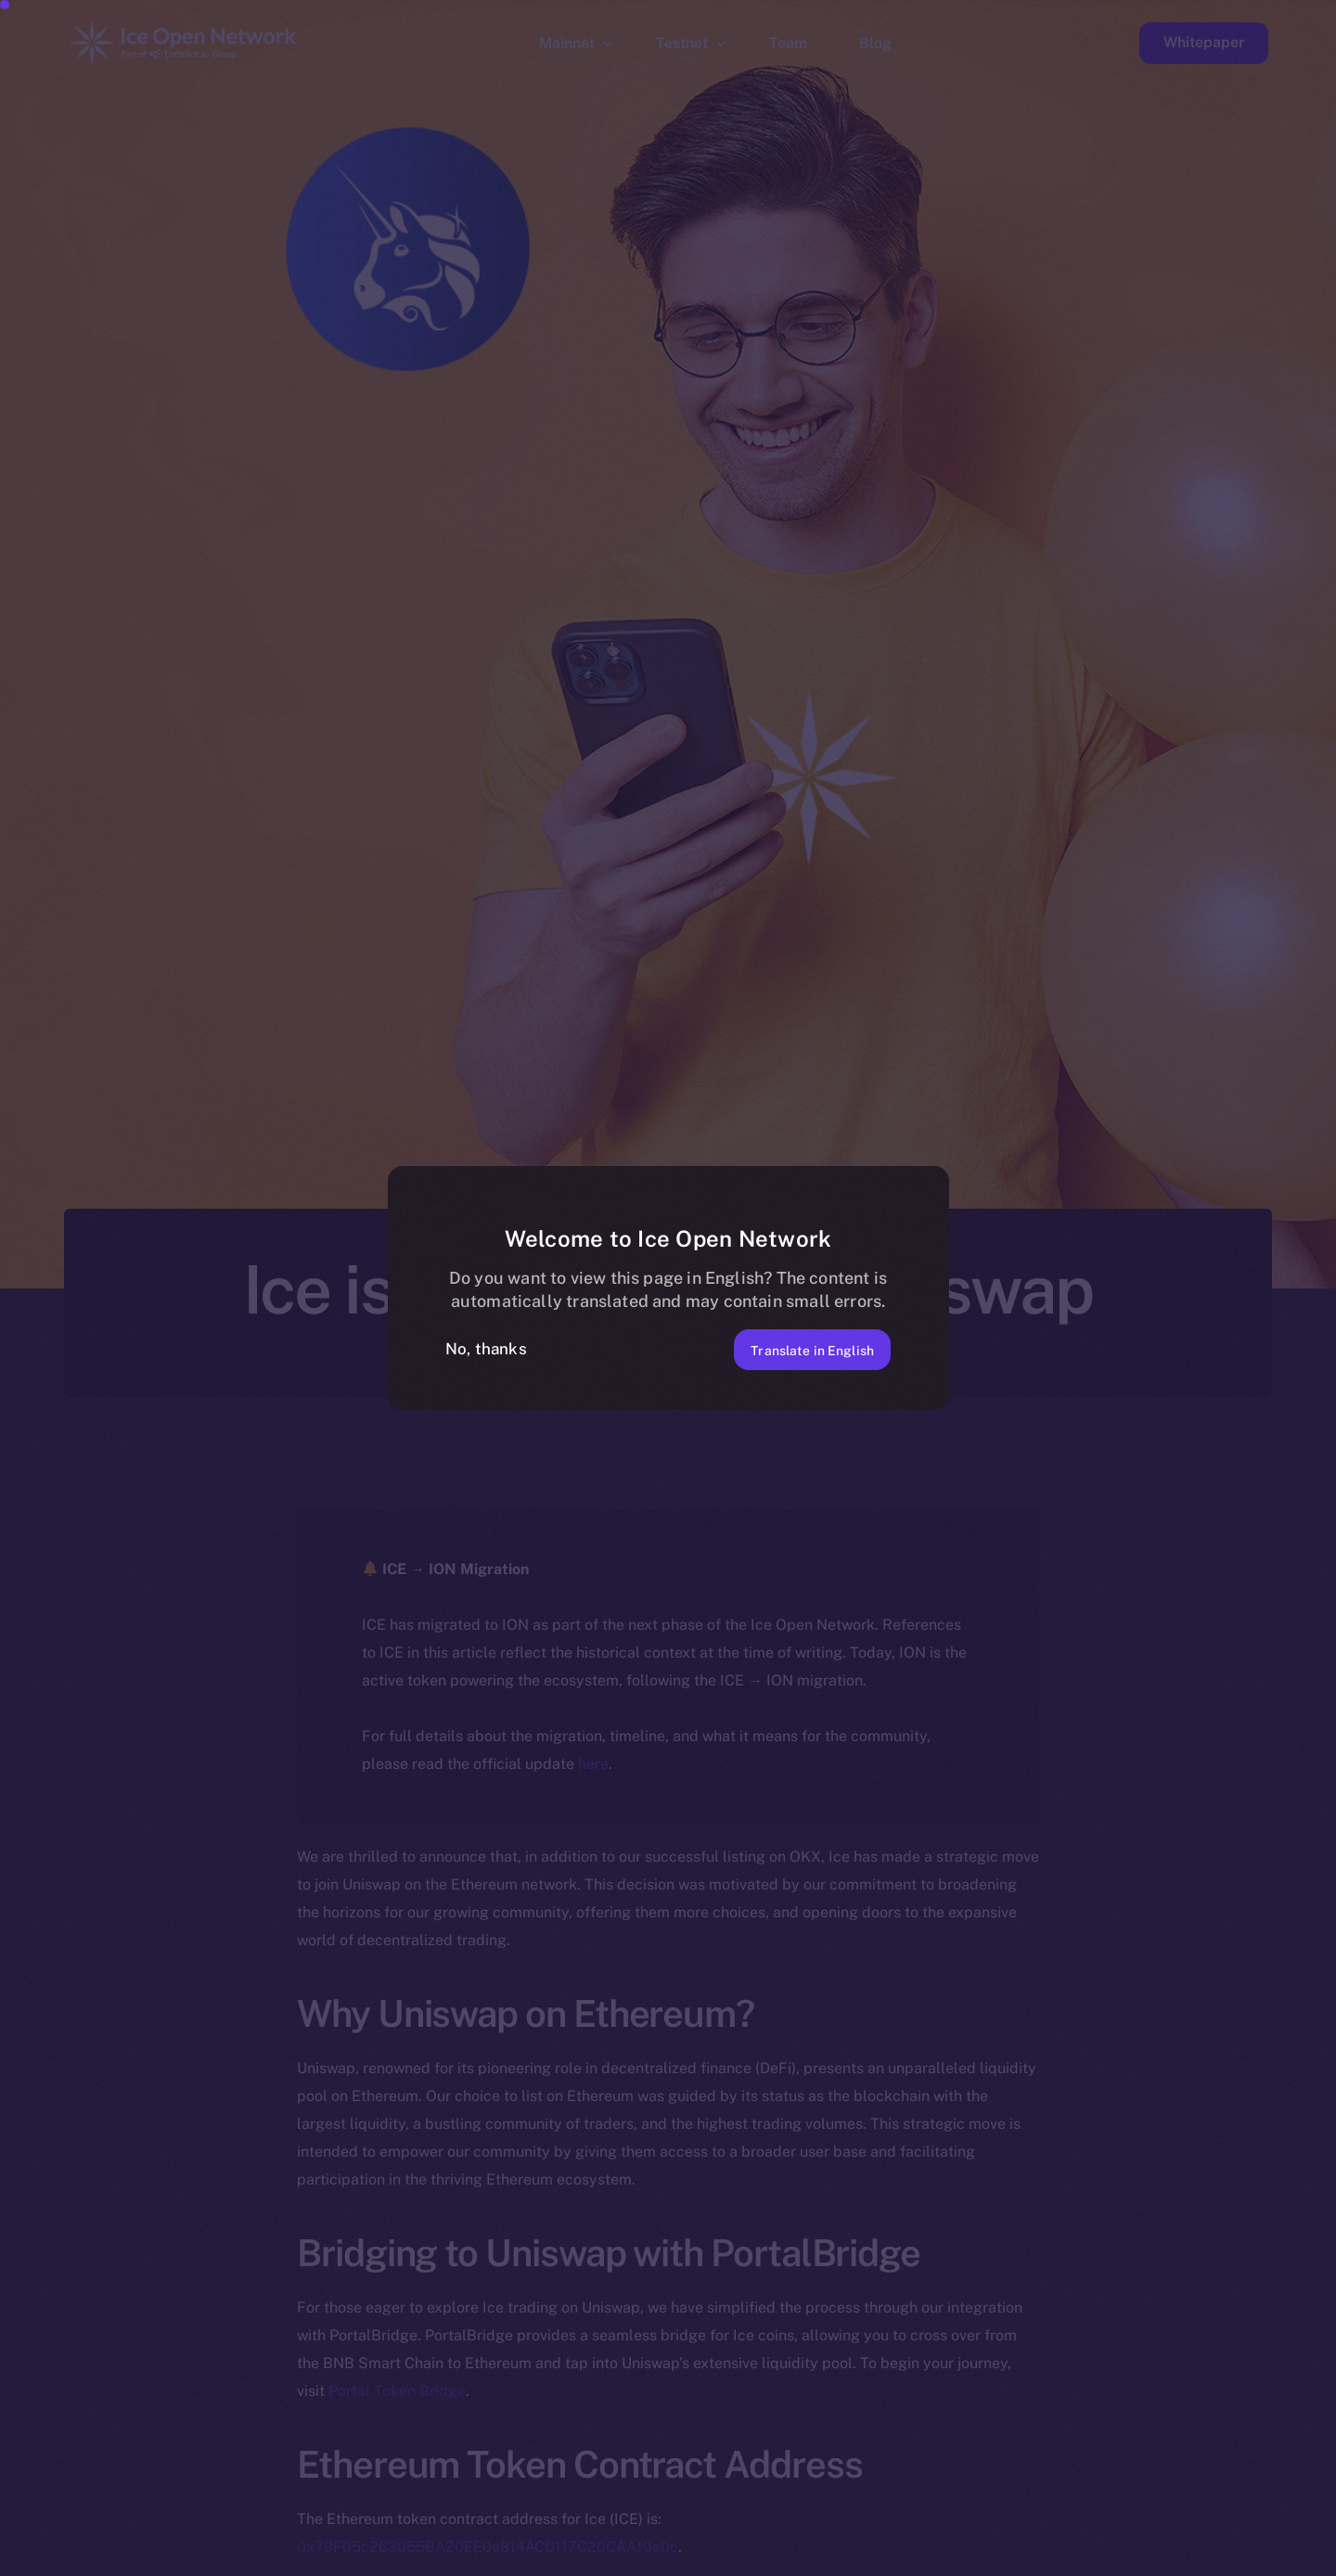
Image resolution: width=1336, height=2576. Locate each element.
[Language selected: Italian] (863, 2558)
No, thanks (486, 1348)
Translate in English (795, 1348)
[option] (436, 2559)
